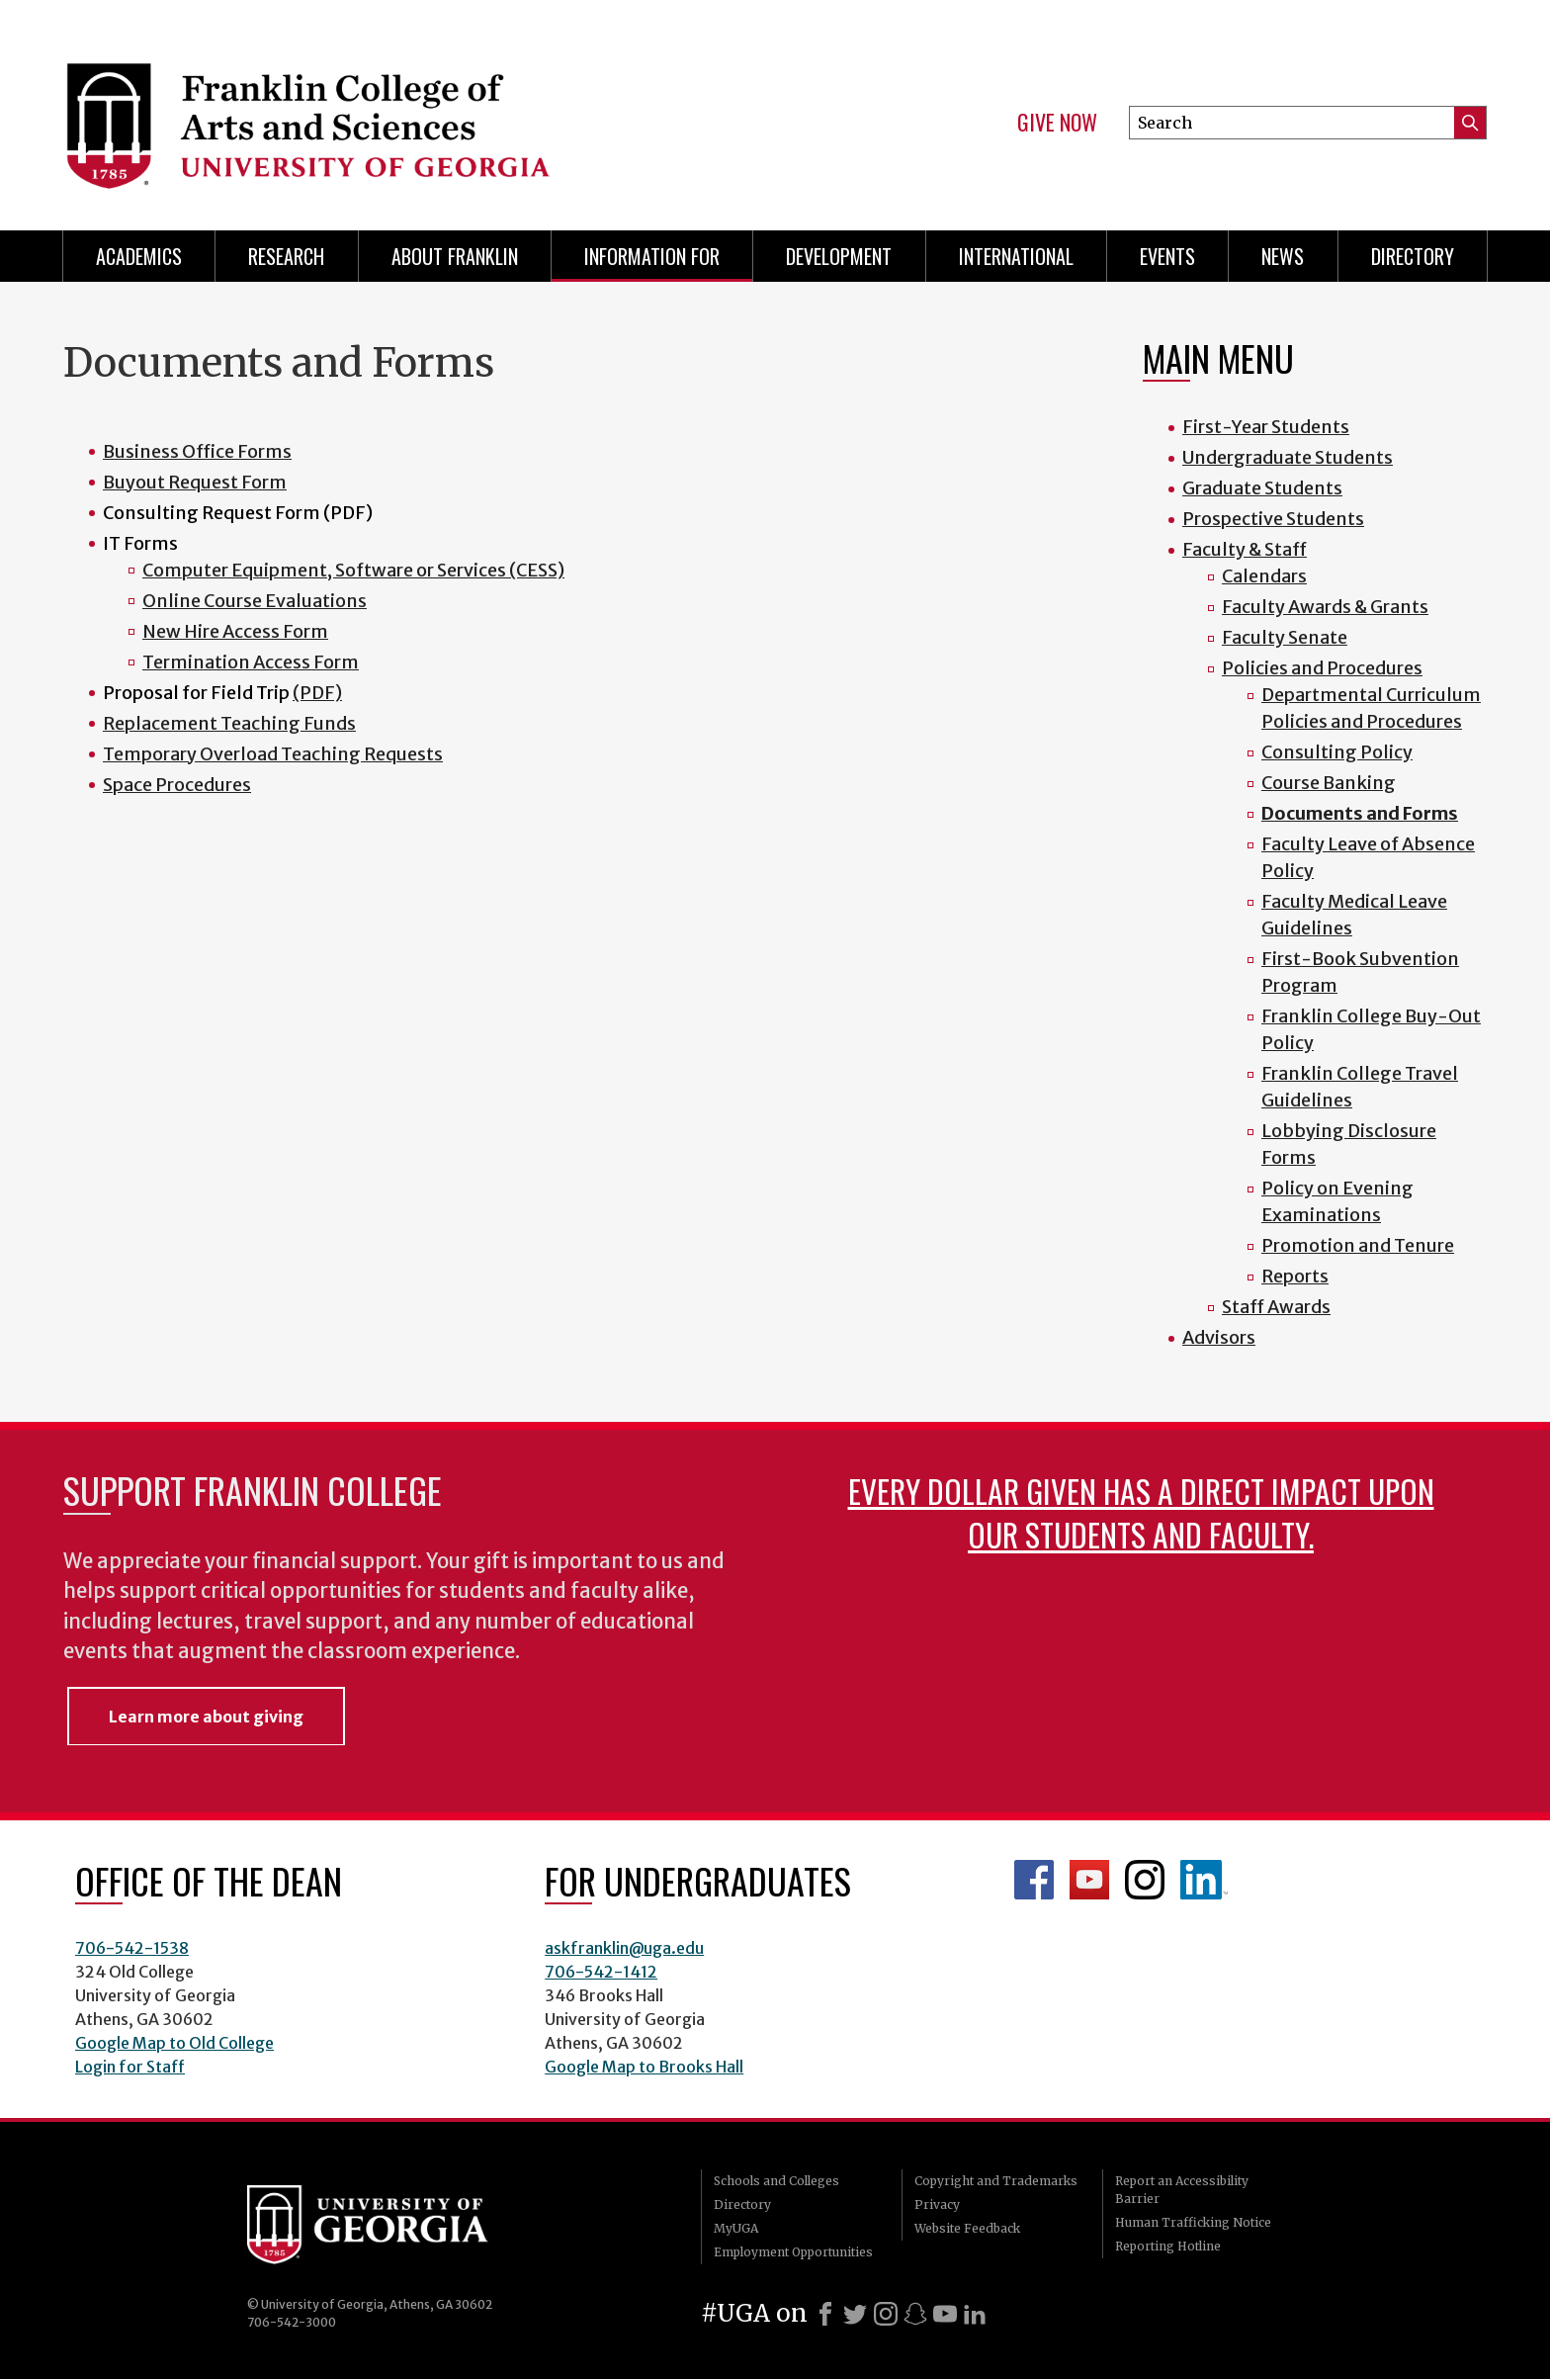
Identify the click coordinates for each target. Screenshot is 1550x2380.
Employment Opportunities (793, 2252)
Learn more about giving (206, 1716)
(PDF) (317, 692)
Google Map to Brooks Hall (644, 2066)
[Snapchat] (915, 2314)
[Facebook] (825, 2314)
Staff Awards (1276, 1306)
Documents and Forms (1359, 813)
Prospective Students (1273, 518)
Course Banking (1328, 782)
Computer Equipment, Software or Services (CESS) (353, 570)
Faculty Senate (1284, 637)
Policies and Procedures (1322, 668)
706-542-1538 (132, 1948)
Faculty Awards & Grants (1325, 606)
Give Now (1057, 123)
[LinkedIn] (975, 2314)
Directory (1412, 256)
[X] (855, 2314)
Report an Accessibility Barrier (1182, 2189)
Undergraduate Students (1287, 457)
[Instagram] (886, 2314)
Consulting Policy (1337, 752)
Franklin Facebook (1034, 1879)
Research (286, 256)
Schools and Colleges (776, 2180)
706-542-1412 (601, 1972)
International (1016, 256)
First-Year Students (1265, 426)
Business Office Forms (197, 451)
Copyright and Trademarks (995, 2180)
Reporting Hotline (1168, 2246)
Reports (1295, 1276)
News (1282, 256)
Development (839, 256)
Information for (652, 256)
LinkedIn (1204, 1879)
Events (1167, 256)
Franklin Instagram (1144, 1879)
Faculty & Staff (1244, 549)
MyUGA (736, 2228)
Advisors (1218, 1337)
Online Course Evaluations (254, 600)
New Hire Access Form (235, 631)
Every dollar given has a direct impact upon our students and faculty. (1141, 1512)
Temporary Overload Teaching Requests (273, 754)
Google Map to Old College (174, 2043)
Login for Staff (130, 2066)
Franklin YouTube (1089, 1879)
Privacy (937, 2204)
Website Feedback (967, 2228)
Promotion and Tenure (1357, 1245)
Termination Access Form (250, 662)
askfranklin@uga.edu (624, 1948)
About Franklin (454, 256)
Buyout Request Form (195, 482)
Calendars (1264, 576)
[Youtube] (945, 2314)
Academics (139, 256)
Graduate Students (1262, 488)
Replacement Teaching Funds (229, 723)
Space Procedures (177, 784)
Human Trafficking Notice (1193, 2222)
